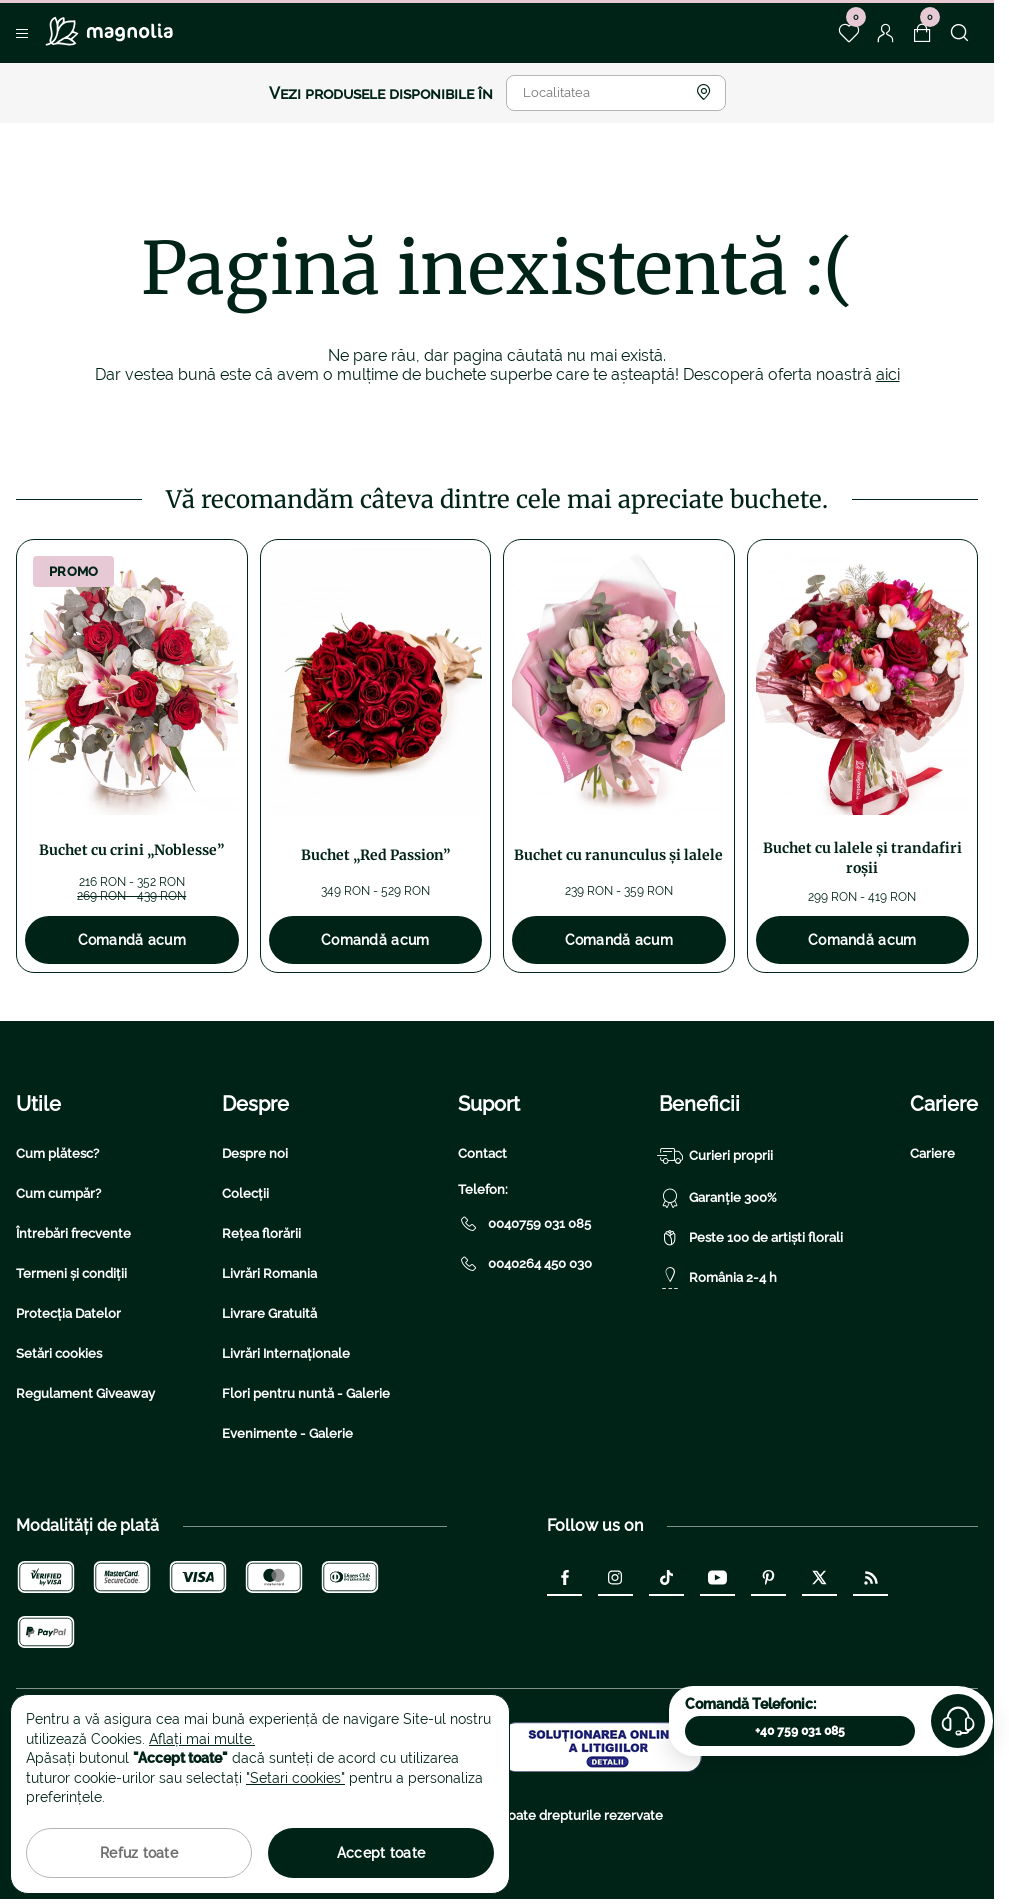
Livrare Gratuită (269, 1313)
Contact (482, 1153)
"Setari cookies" (295, 1778)
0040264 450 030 (525, 1264)
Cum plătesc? (57, 1153)
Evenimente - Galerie (287, 1433)
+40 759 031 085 (800, 1731)
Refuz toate (139, 1853)
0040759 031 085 (524, 1224)
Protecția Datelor (68, 1313)
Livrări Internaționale (286, 1353)
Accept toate (381, 1853)
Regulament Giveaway (85, 1393)
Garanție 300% (718, 1198)
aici (888, 374)
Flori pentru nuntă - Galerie (306, 1393)
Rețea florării (261, 1233)
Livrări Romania (269, 1273)
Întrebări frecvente (73, 1233)
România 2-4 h (718, 1278)
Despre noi (255, 1153)
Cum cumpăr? (58, 1193)
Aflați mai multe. (202, 1739)
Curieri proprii (716, 1156)
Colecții (245, 1193)
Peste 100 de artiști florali (751, 1238)
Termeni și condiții (71, 1273)
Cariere (932, 1153)
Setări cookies (59, 1353)
